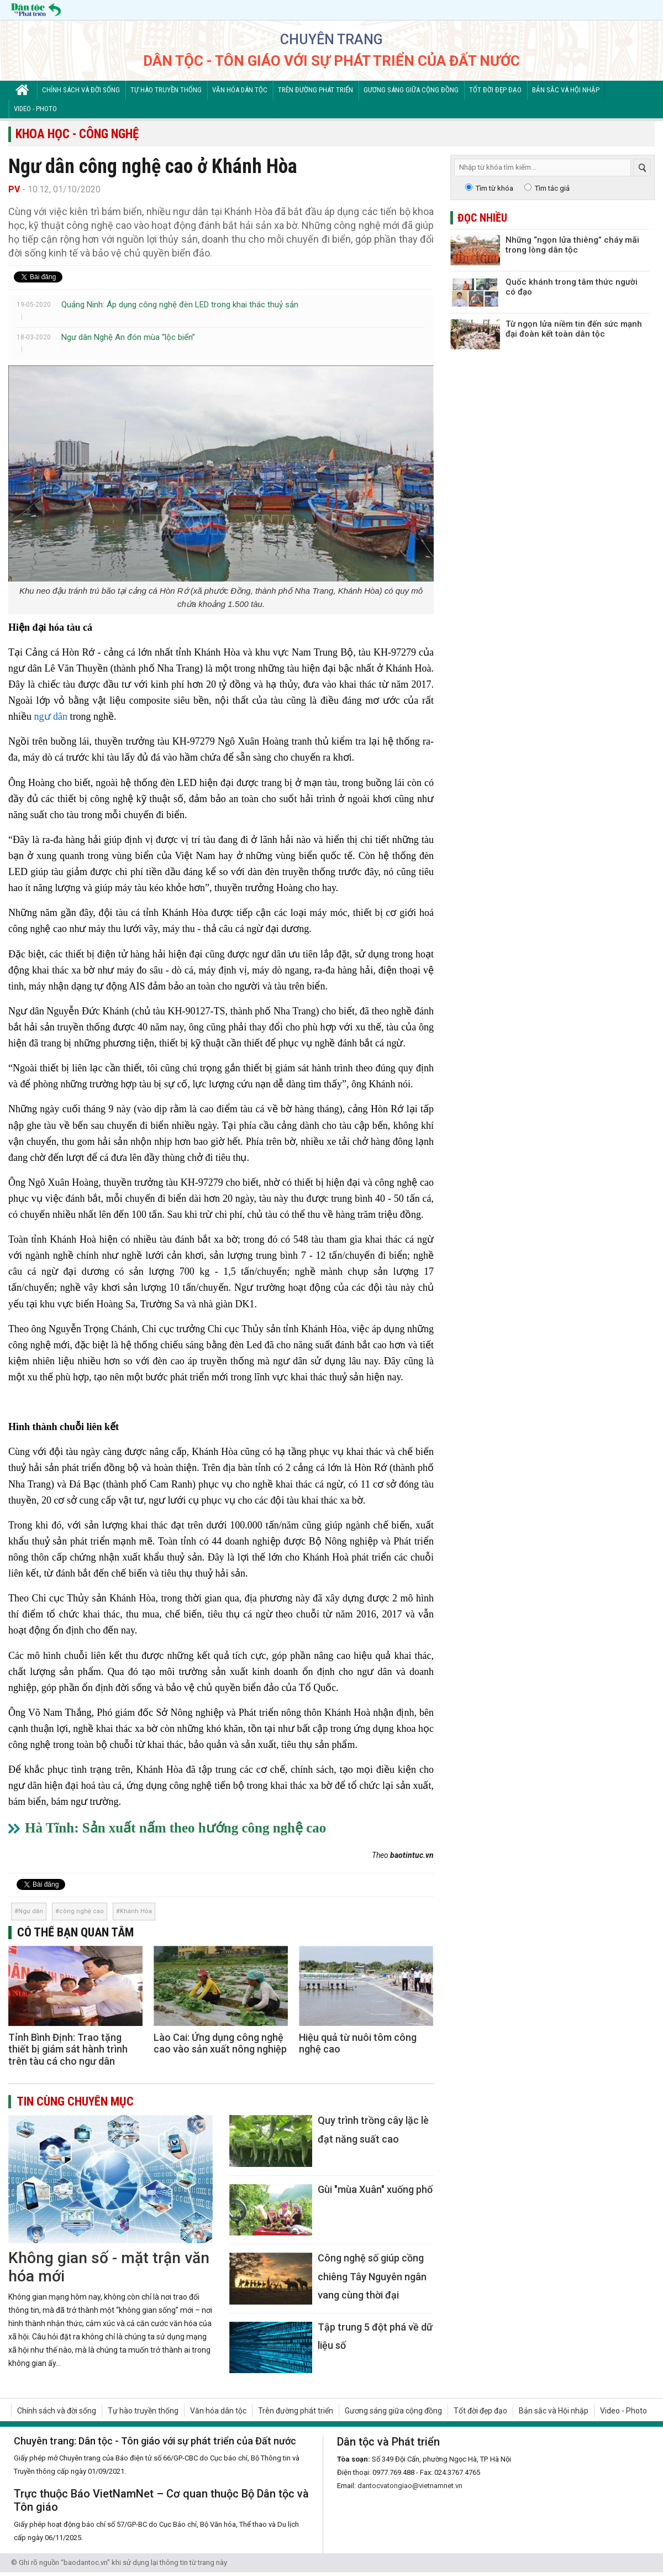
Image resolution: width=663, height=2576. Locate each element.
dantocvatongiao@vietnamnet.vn (409, 2485)
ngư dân (51, 716)
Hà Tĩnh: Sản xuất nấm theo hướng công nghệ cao (175, 1827)
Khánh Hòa (136, 1911)
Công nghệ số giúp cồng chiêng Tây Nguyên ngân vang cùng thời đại (372, 2276)
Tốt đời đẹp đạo (495, 90)
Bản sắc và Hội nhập (565, 90)
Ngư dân (30, 1911)
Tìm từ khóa (494, 188)
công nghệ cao (81, 1911)
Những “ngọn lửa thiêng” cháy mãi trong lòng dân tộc (572, 245)
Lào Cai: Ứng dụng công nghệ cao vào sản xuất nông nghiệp (220, 2043)
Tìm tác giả (552, 188)
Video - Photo (35, 108)
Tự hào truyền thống (166, 90)
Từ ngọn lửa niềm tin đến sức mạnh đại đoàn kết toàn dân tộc (574, 329)
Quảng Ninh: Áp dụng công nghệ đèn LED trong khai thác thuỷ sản (179, 305)
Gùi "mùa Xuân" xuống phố (375, 2189)
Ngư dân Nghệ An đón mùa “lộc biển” (128, 337)
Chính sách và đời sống (81, 90)
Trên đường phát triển (315, 90)
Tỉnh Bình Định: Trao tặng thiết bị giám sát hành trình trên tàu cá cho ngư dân (68, 2049)
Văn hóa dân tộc (239, 90)
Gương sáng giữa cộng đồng (411, 90)
